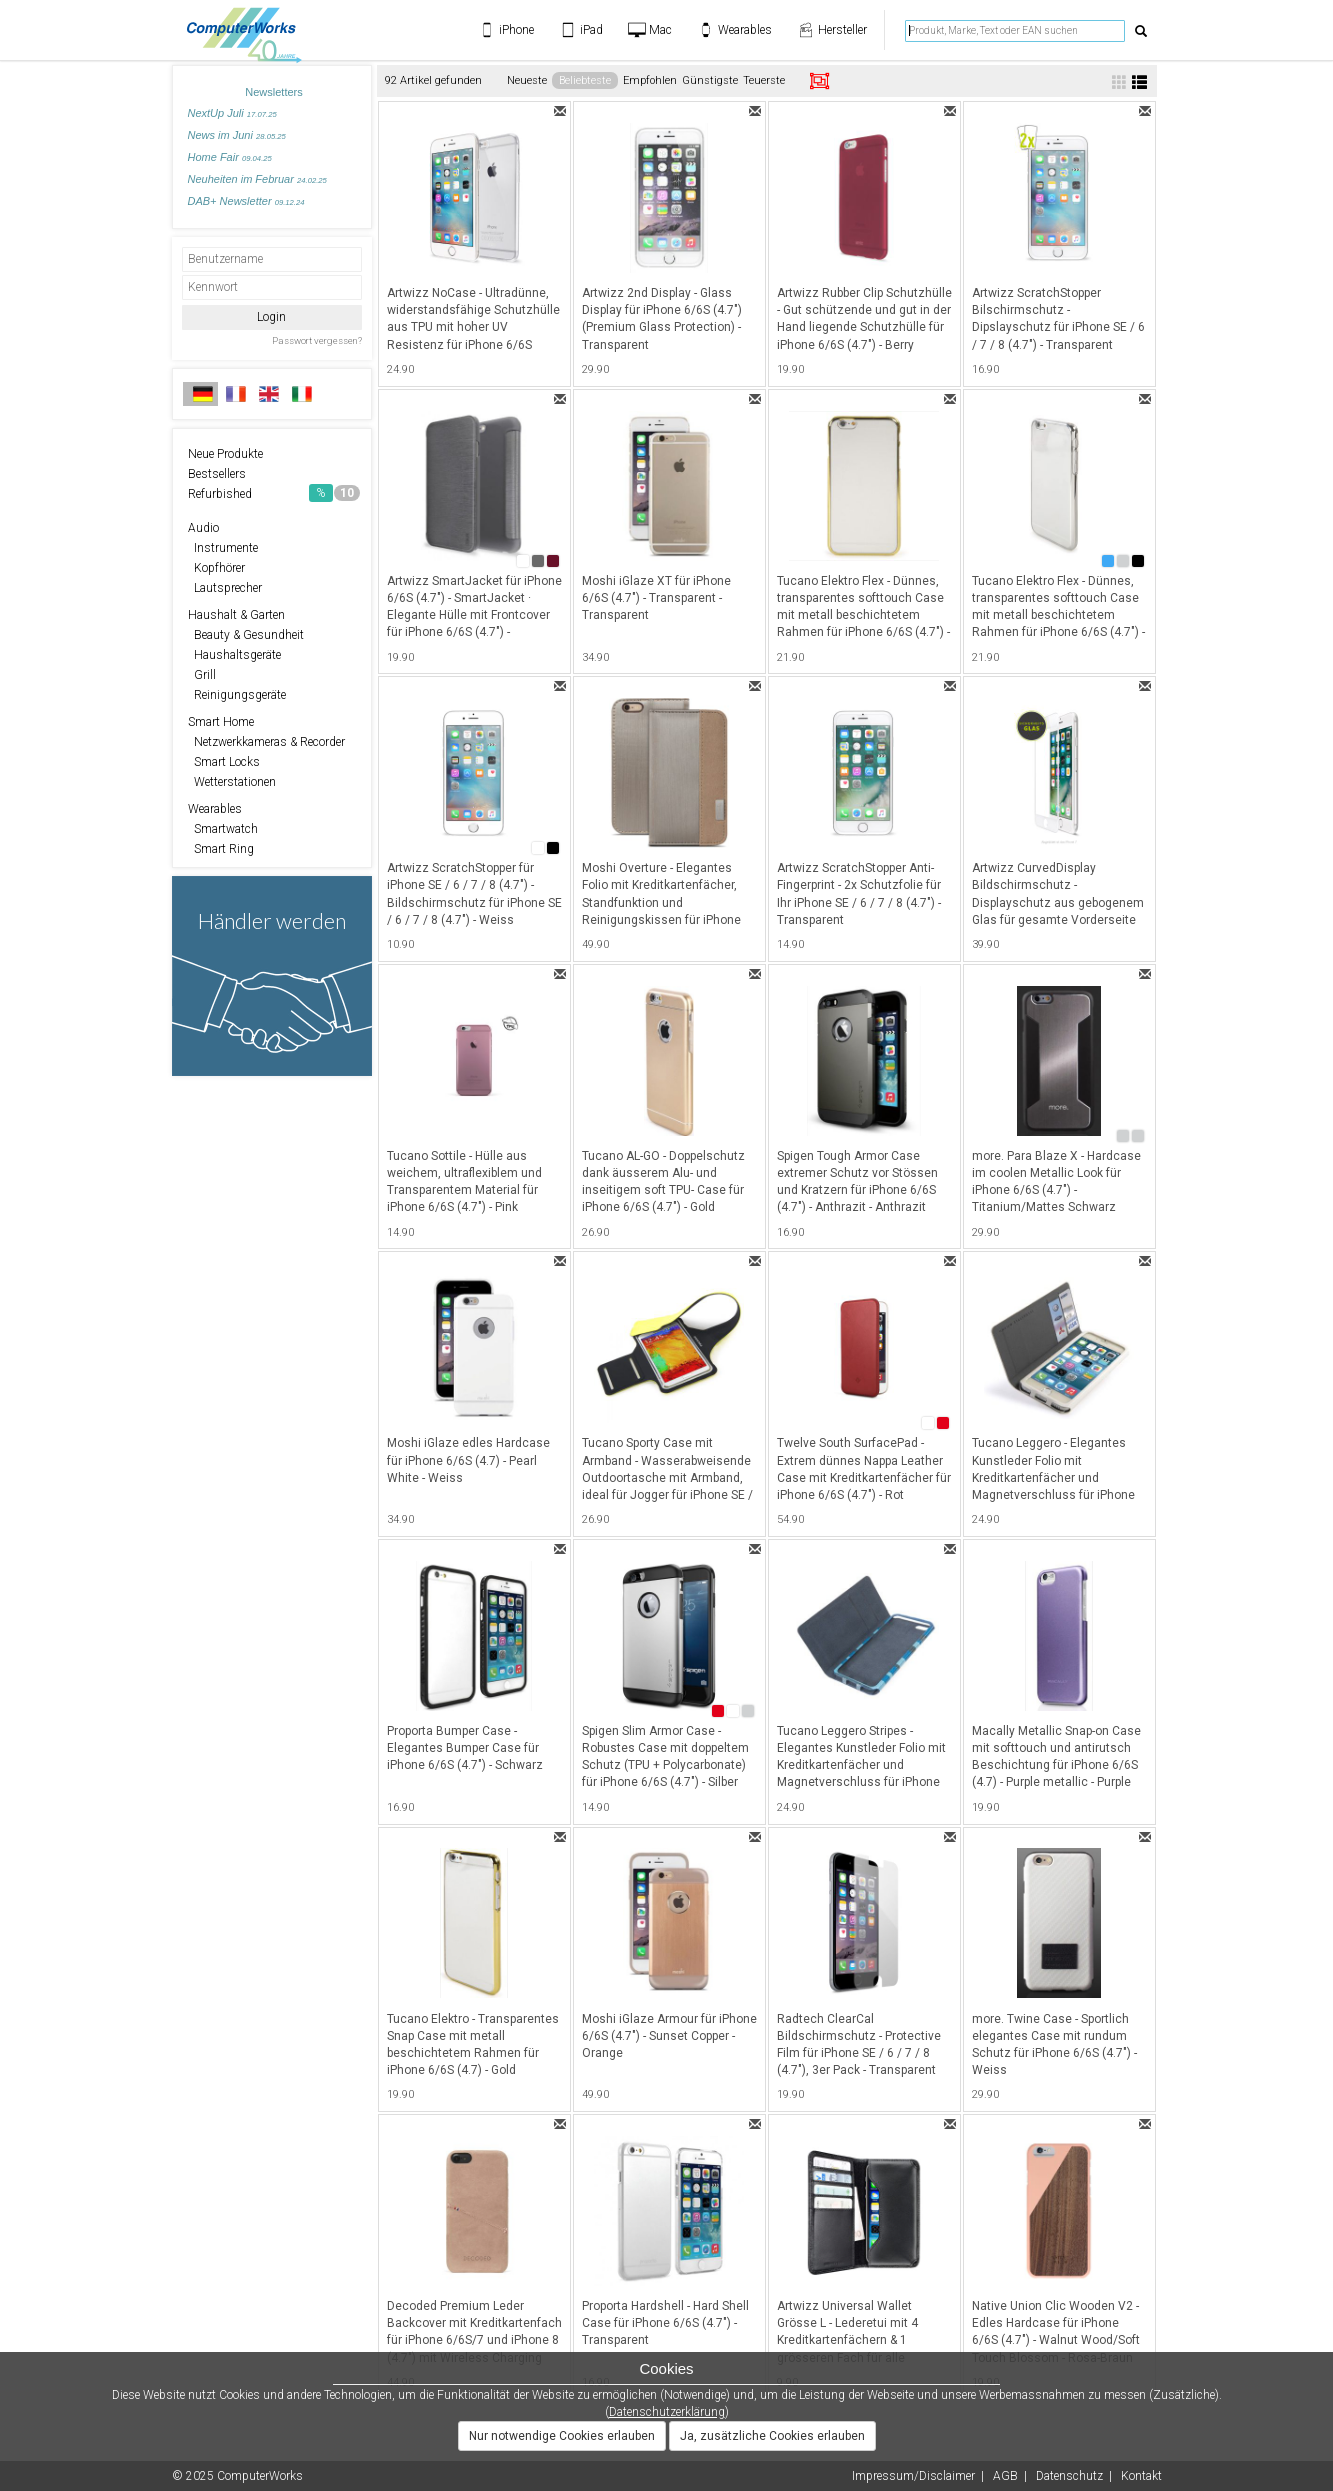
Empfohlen (650, 80)
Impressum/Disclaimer (913, 2476)
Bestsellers (217, 474)
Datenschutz (1069, 2476)
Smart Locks (224, 762)
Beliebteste (585, 80)
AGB (1005, 2476)
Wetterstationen (232, 782)
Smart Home (221, 722)
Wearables (215, 809)
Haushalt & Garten (236, 615)
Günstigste (710, 80)
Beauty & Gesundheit (246, 635)
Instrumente (223, 548)
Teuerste (764, 80)
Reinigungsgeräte (237, 695)
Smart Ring (221, 849)
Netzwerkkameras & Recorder (266, 742)
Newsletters (273, 92)
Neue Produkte (225, 454)
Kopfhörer (216, 568)
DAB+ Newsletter (246, 201)
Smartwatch (223, 829)
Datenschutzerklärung (667, 2412)
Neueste (527, 80)
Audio (203, 528)
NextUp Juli (232, 113)
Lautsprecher (225, 588)
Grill (202, 675)
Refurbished (274, 493)
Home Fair (230, 157)
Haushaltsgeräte (234, 655)
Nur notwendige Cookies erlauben (562, 2436)
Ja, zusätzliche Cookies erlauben (772, 2436)
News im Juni (237, 135)
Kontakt (1141, 2476)
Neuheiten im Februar (257, 179)
